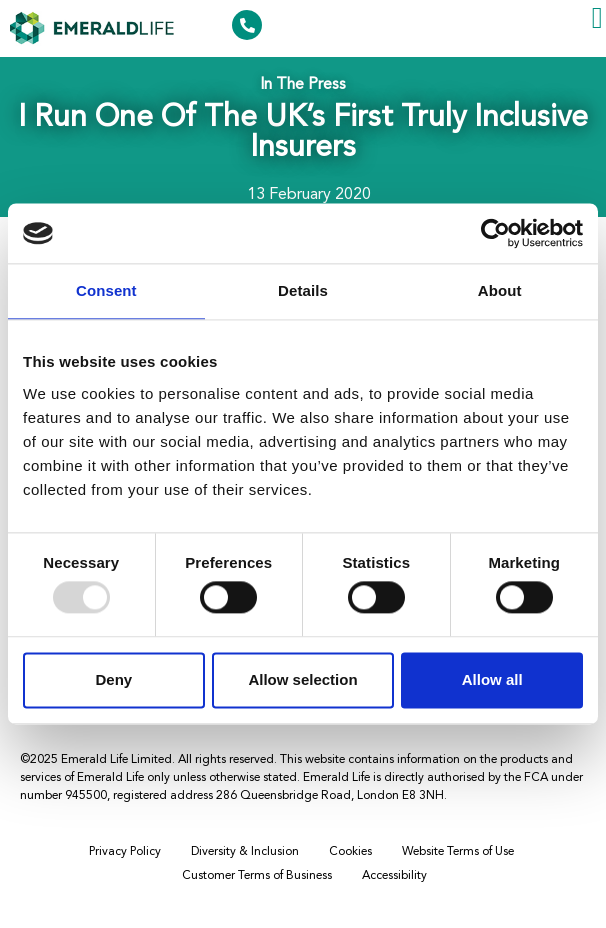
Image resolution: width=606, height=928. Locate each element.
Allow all (492, 679)
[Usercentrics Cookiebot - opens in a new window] (495, 233)
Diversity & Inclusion (245, 852)
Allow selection (302, 679)
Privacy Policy (125, 852)
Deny (113, 679)
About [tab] (500, 290)
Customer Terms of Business (257, 876)
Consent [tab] (106, 290)
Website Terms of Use (458, 852)
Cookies (350, 852)
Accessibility (394, 876)
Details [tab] (303, 290)
